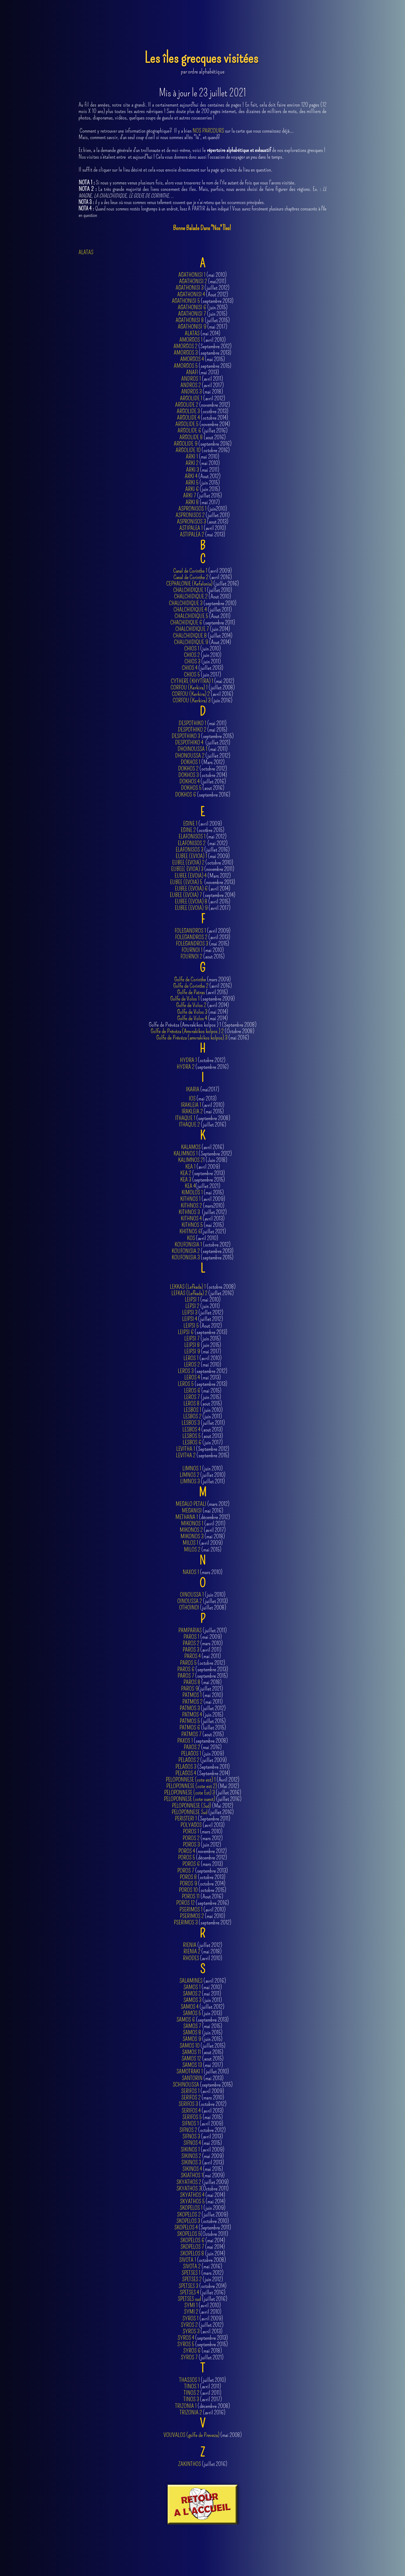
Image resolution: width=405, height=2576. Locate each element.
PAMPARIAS (190, 1630)
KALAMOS (191, 1147)
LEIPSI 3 (189, 1312)
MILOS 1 (190, 1542)
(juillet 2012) (203, 1708)
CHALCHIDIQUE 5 (191, 616)
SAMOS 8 (192, 2032)
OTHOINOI (189, 1607)
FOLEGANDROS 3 (192, 943)
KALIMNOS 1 (186, 1153)
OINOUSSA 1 (192, 1594)
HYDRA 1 (188, 1060)
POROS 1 (191, 1831)
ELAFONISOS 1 (192, 836)
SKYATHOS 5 (192, 2201)
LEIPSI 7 (192, 1338)
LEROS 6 (192, 1390)
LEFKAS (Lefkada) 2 (189, 1293)
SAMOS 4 (189, 2006)
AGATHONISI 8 (190, 320)
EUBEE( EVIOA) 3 (187, 869)
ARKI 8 (192, 502)
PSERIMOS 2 (192, 1916)
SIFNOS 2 (188, 2130)
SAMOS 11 (191, 2052)
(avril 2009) (202, 571)
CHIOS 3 (192, 661)
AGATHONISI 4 (191, 294)
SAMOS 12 (191, 2058)
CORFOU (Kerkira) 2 (191, 693)
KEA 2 (185, 1173)
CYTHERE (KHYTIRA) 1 (192, 681)
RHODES (191, 1958)
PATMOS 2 (192, 1701)
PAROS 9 (189, 1688)
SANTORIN (192, 2078)
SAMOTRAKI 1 (189, 2071)
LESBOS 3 (191, 1422)
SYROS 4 (186, 2337)
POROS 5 (186, 1857)
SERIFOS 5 (192, 2117)
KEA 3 (185, 1179)
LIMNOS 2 (189, 1474)
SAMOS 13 (192, 2065)
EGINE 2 (188, 830)
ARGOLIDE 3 (188, 411)
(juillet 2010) (202, 1475)
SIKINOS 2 (191, 2156)
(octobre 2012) (202, 1060)
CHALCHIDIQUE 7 (192, 629)
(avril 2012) (202, 398)
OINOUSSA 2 (189, 1601)
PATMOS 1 (192, 1695)
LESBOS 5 (191, 1436)
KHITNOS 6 (190, 1231)
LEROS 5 (186, 1383)
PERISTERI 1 (186, 1818)
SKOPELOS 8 (192, 2253)
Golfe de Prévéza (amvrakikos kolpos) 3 (191, 1037)
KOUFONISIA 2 (186, 1251)
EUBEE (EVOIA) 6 (191, 888)
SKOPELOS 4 (186, 2227)
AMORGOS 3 (186, 352)
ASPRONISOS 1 (192, 508)
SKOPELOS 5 (189, 2233)
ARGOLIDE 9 (185, 443)
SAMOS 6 (185, 2019)
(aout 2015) (202, 2052)
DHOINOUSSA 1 (192, 749)
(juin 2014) (202, 2253)
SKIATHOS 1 (192, 2175)
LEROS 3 (186, 1371)
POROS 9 (188, 1883)
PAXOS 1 (185, 1740)
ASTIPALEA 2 (192, 534)
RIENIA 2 (191, 1951)
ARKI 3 (192, 469)
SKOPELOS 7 (192, 2246)
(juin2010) (202, 509)
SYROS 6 (192, 2350)
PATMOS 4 (192, 1714)
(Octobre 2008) (202, 1031)
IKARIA (192, 1089)
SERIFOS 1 (190, 2091)
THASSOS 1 (189, 2380)
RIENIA (189, 1945)
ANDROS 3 (191, 391)
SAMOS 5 (192, 2013)
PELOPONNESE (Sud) (191, 1805)
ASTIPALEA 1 (191, 528)
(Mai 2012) (202, 1786)
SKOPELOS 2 (189, 2214)
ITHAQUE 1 (185, 1118)
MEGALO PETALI (191, 1503)
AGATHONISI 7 (192, 313)
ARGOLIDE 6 (189, 430)
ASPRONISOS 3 (191, 521)
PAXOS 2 (192, 1747)
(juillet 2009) (202, 1760)
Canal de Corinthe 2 (191, 577)
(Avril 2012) (202, 1779)
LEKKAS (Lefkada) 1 (188, 1286)
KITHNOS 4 (191, 1218)
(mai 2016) (202, 1037)
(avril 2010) (202, 528)
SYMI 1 (191, 2305)
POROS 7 (185, 1870)
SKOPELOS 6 (192, 2240)
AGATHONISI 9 (192, 326)
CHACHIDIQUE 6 (186, 622)
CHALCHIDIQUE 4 (190, 609)
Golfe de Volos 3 (192, 1011)
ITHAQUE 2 (189, 1124)
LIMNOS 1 (191, 1468)
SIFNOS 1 (190, 2123)
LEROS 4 (192, 1377)
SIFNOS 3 (191, 2136)
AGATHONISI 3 (190, 287)
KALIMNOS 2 (190, 1160)
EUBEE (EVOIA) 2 (188, 862)
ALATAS (86, 252)
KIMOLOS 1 (192, 1192)
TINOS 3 (191, 2399)
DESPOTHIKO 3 (186, 736)
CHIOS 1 (192, 648)
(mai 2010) (203, 463)
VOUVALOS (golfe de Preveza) (192, 2435)
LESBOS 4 (191, 1429)
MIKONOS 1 (192, 1523)
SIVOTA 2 (192, 2266)
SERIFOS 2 (191, 2097)
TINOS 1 (192, 2386)
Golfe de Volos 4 (192, 1018)
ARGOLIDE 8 (191, 437)
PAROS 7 (186, 1675)
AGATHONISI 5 (186, 300)
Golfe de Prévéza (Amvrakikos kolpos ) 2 (187, 1031)
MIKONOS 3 (192, 1536)
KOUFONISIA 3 (186, 1257)
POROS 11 (191, 1896)
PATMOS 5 (190, 1721)
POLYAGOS (191, 1825)
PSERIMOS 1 (190, 1909)
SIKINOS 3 (191, 2162)
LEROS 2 (192, 1364)
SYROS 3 (191, 2331)
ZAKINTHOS (189, 2464)
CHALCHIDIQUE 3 (185, 603)
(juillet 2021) (202, 2357)
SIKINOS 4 (192, 2168)
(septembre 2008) (202, 1741)
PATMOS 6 (190, 1727)
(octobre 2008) (202, 1287)
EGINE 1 (190, 823)
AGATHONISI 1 (191, 274)
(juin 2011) (202, 1416)
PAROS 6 (185, 1669)
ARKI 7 (189, 495)
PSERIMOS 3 (186, 1922)
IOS (192, 1098)
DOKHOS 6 (185, 794)
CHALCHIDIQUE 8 (190, 635)
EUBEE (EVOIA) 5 (186, 882)
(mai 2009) (202, 1637)
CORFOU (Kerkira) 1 (189, 687)
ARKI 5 (192, 482)
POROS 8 (188, 1877)
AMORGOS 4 (192, 359)
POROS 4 (186, 1851)
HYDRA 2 (186, 1066)
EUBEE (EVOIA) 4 (191, 875)
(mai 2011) (202, 470)
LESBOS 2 (192, 1416)
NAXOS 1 (191, 1572)
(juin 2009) (202, 1753)
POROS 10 (188, 1890)
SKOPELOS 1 (191, 2207)
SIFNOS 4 (192, 2142)
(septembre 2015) (203, 2084)
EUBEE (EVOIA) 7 (186, 895)
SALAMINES (190, 1980)
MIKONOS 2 (191, 1530)
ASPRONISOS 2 (190, 515)
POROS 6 (191, 1863)
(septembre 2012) (202, 1371)
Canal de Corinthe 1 (190, 570)
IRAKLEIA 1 (191, 1105)
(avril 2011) (202, 1523)
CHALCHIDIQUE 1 (189, 590)
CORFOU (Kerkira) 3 (192, 700)
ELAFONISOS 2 (192, 843)
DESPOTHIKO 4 (189, 742)
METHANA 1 (186, 1517)
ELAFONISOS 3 (189, 849)
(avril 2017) (203, 1530)
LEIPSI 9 (192, 1351)
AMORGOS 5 (186, 365)
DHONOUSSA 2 (189, 755)
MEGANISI (192, 1510)
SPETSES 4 (189, 2292)
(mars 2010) (202, 1572)
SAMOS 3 (192, 2000)
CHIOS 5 (192, 674)
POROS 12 (185, 1902)
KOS (191, 1238)
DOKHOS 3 (188, 775)
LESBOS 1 (192, 1410)
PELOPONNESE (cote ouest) (190, 1799)
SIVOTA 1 (187, 2259)
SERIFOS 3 (188, 2104)
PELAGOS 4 (185, 1773)
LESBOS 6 (192, 1442)
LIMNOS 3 (190, 1481)
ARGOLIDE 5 (186, 424)
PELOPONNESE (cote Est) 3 (189, 1792)
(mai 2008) (203, 2435)
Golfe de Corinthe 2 (190, 985)
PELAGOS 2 (188, 1760)
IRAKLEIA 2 (192, 1111)
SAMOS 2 (192, 1993)
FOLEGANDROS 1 (190, 930)
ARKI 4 (191, 476)
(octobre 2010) (202, 2221)
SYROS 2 (189, 2324)
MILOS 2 (192, 1549)
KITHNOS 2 (191, 1205)
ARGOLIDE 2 (186, 404)
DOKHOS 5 (191, 787)
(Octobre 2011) (202, 2188)
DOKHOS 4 (189, 781)
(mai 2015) (202, 2026)
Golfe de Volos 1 (185, 998)
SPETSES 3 (188, 2286)
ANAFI (192, 372)
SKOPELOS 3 (188, 2221)
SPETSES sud (189, 2298)
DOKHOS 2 (188, 768)
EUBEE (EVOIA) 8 (191, 901)
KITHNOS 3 (189, 1212)
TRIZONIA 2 (191, 2412)
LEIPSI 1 (192, 1299)
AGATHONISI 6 (192, 307)
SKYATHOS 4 (192, 2195)
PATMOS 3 (190, 1708)
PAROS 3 (191, 1649)
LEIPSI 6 (186, 1332)
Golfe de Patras (191, 992)
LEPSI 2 (192, 1306)
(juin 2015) (202, 2032)
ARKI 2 (192, 463)
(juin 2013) (202, 2013)
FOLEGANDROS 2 (191, 937)
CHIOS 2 (192, 655)
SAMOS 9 (192, 2039)
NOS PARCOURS (208, 130)
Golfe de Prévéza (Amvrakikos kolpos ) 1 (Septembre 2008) (202, 1025)
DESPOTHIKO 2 (192, 729)
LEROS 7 (192, 1397)
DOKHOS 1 (191, 762)
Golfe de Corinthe (190, 979)
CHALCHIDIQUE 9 (191, 642)
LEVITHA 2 (186, 1455)
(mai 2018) (203, 1536)
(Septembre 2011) (202, 1767)
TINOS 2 (192, 2392)
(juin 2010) (202, 648)
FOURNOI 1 (192, 950)
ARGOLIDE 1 (191, 398)
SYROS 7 (189, 2357)
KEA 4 (190, 1186)
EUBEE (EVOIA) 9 (191, 907)
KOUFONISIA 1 (188, 1244)
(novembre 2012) (202, 405)
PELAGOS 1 (191, 1753)
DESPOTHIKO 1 (192, 723)
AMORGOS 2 (185, 346)
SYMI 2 (191, 2311)
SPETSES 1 (191, 2272)
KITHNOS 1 (190, 1198)
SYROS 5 (185, 2344)
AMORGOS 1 (190, 339)
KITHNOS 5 (192, 1225)
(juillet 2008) (202, 1607)
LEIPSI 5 (191, 1325)
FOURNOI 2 (191, 956)
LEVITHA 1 (185, 1448)
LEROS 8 (191, 1403)
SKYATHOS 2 (188, 2182)
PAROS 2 (191, 1643)
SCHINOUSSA (186, 2084)
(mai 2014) (202, 333)
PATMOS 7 (191, 1734)
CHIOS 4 (189, 667)
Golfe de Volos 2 (191, 1005)
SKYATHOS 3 (188, 2188)
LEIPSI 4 (189, 1318)
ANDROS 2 (191, 385)
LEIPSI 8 (192, 1345)
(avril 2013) (202, 2162)
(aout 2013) (202, 521)
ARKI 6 (192, 489)
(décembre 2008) (202, 2406)
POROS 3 (191, 1844)
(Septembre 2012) (202, 1449)
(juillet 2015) (202, 2046)
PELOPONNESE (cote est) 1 (191, 1779)
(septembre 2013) (202, 2020)
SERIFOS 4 (191, 2110)
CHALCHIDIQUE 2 (191, 596)
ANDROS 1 (191, 378)
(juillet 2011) (203, 515)
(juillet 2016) (202, 583)
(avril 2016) (203, 577)
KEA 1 (190, 1166)
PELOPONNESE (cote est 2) (191, 1786)
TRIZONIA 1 (186, 2406)
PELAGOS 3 (185, 1766)
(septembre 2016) (203, 1067)
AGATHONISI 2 (193, 281)
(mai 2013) (202, 534)
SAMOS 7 (192, 2026)
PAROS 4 (192, 1656)
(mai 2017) (202, 2065)
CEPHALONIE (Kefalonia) (189, 583)
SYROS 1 (190, 2318)
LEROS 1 (190, 1358)
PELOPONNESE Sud (189, 1812)
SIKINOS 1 (190, 2149)
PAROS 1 (191, 1636)
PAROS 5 (188, 1662)
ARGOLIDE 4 (188, 417)
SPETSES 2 (192, 2279)
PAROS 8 (191, 1682)
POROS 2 (191, 1838)
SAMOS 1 (192, 1987)
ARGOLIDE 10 (188, 450)
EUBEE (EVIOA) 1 (192, 856)
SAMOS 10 (190, 2045)
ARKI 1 (192, 456)
